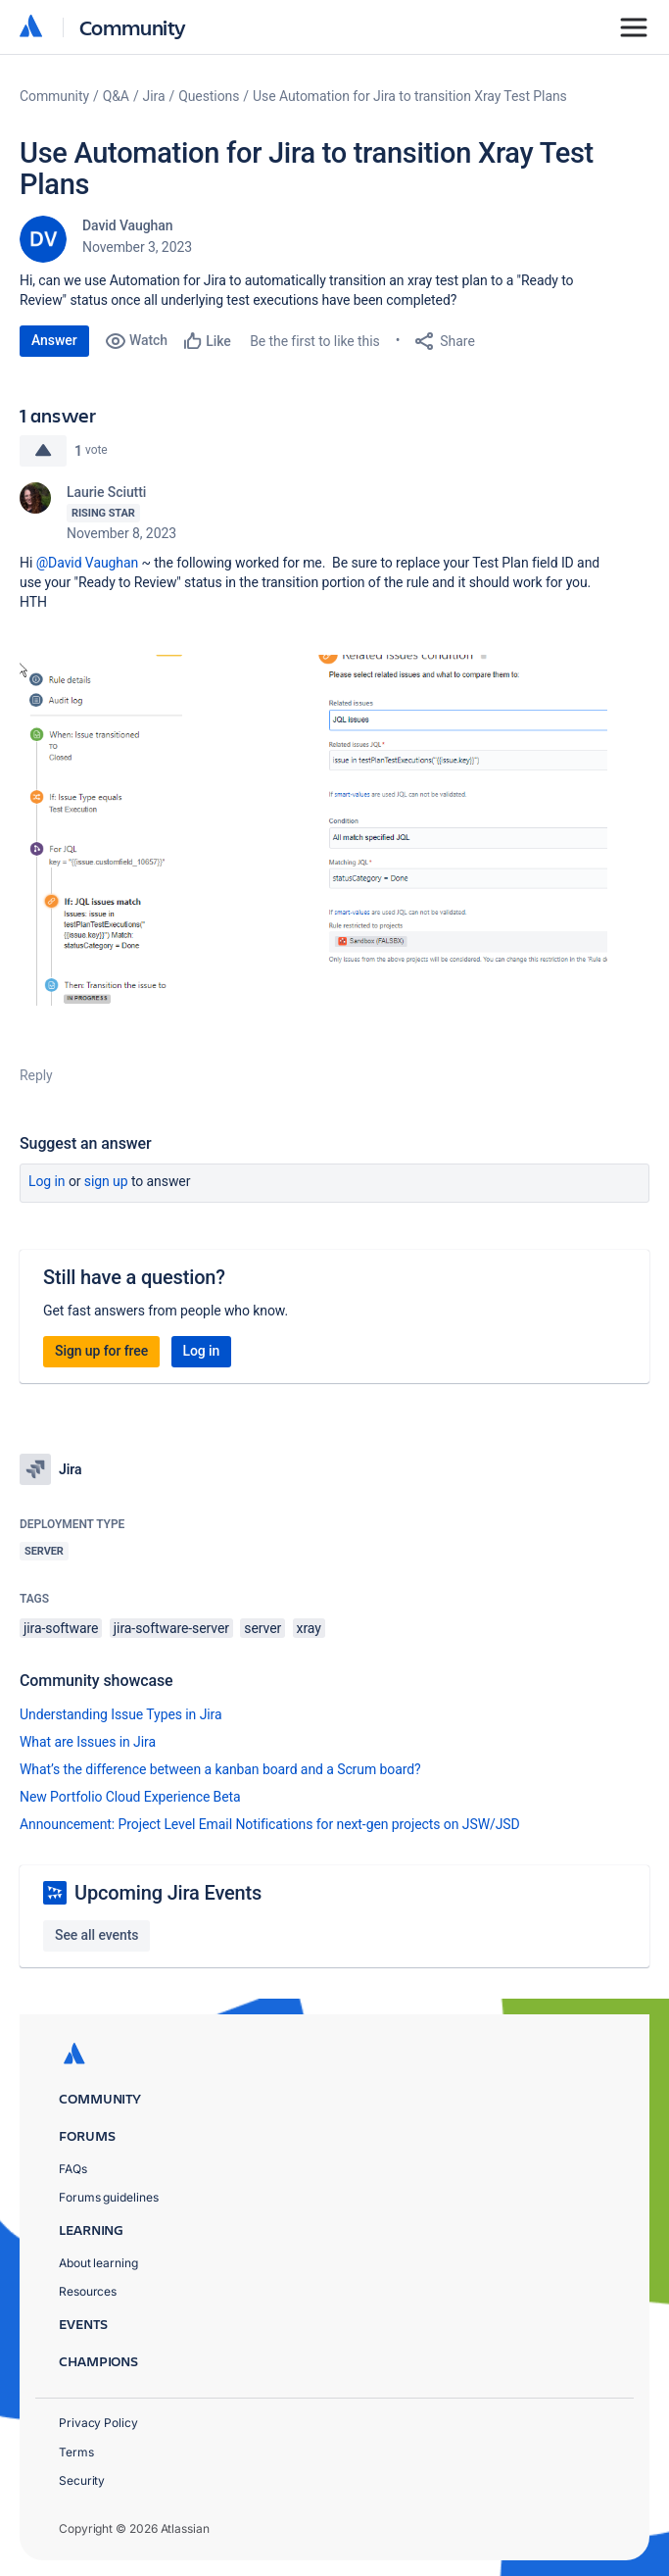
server (262, 1628)
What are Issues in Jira (88, 1742)
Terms (76, 2452)
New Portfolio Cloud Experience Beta (130, 1797)
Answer (54, 340)
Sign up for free (101, 1351)
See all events (96, 1935)
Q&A (116, 96)
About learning (98, 2262)
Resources (88, 2291)
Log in (47, 1181)
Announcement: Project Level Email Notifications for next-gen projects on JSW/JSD (270, 1824)
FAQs (73, 2168)
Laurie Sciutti (106, 492)
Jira (154, 96)
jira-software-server (171, 1628)
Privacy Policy (98, 2422)
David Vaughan (127, 225)
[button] (313, 830)
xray (309, 1628)
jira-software (61, 1628)
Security (82, 2480)
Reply (36, 1075)
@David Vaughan (87, 562)
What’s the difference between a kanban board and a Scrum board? (220, 1769)
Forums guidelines (109, 2197)
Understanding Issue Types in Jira (121, 1714)
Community (132, 27)
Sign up (106, 1181)
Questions (208, 96)
